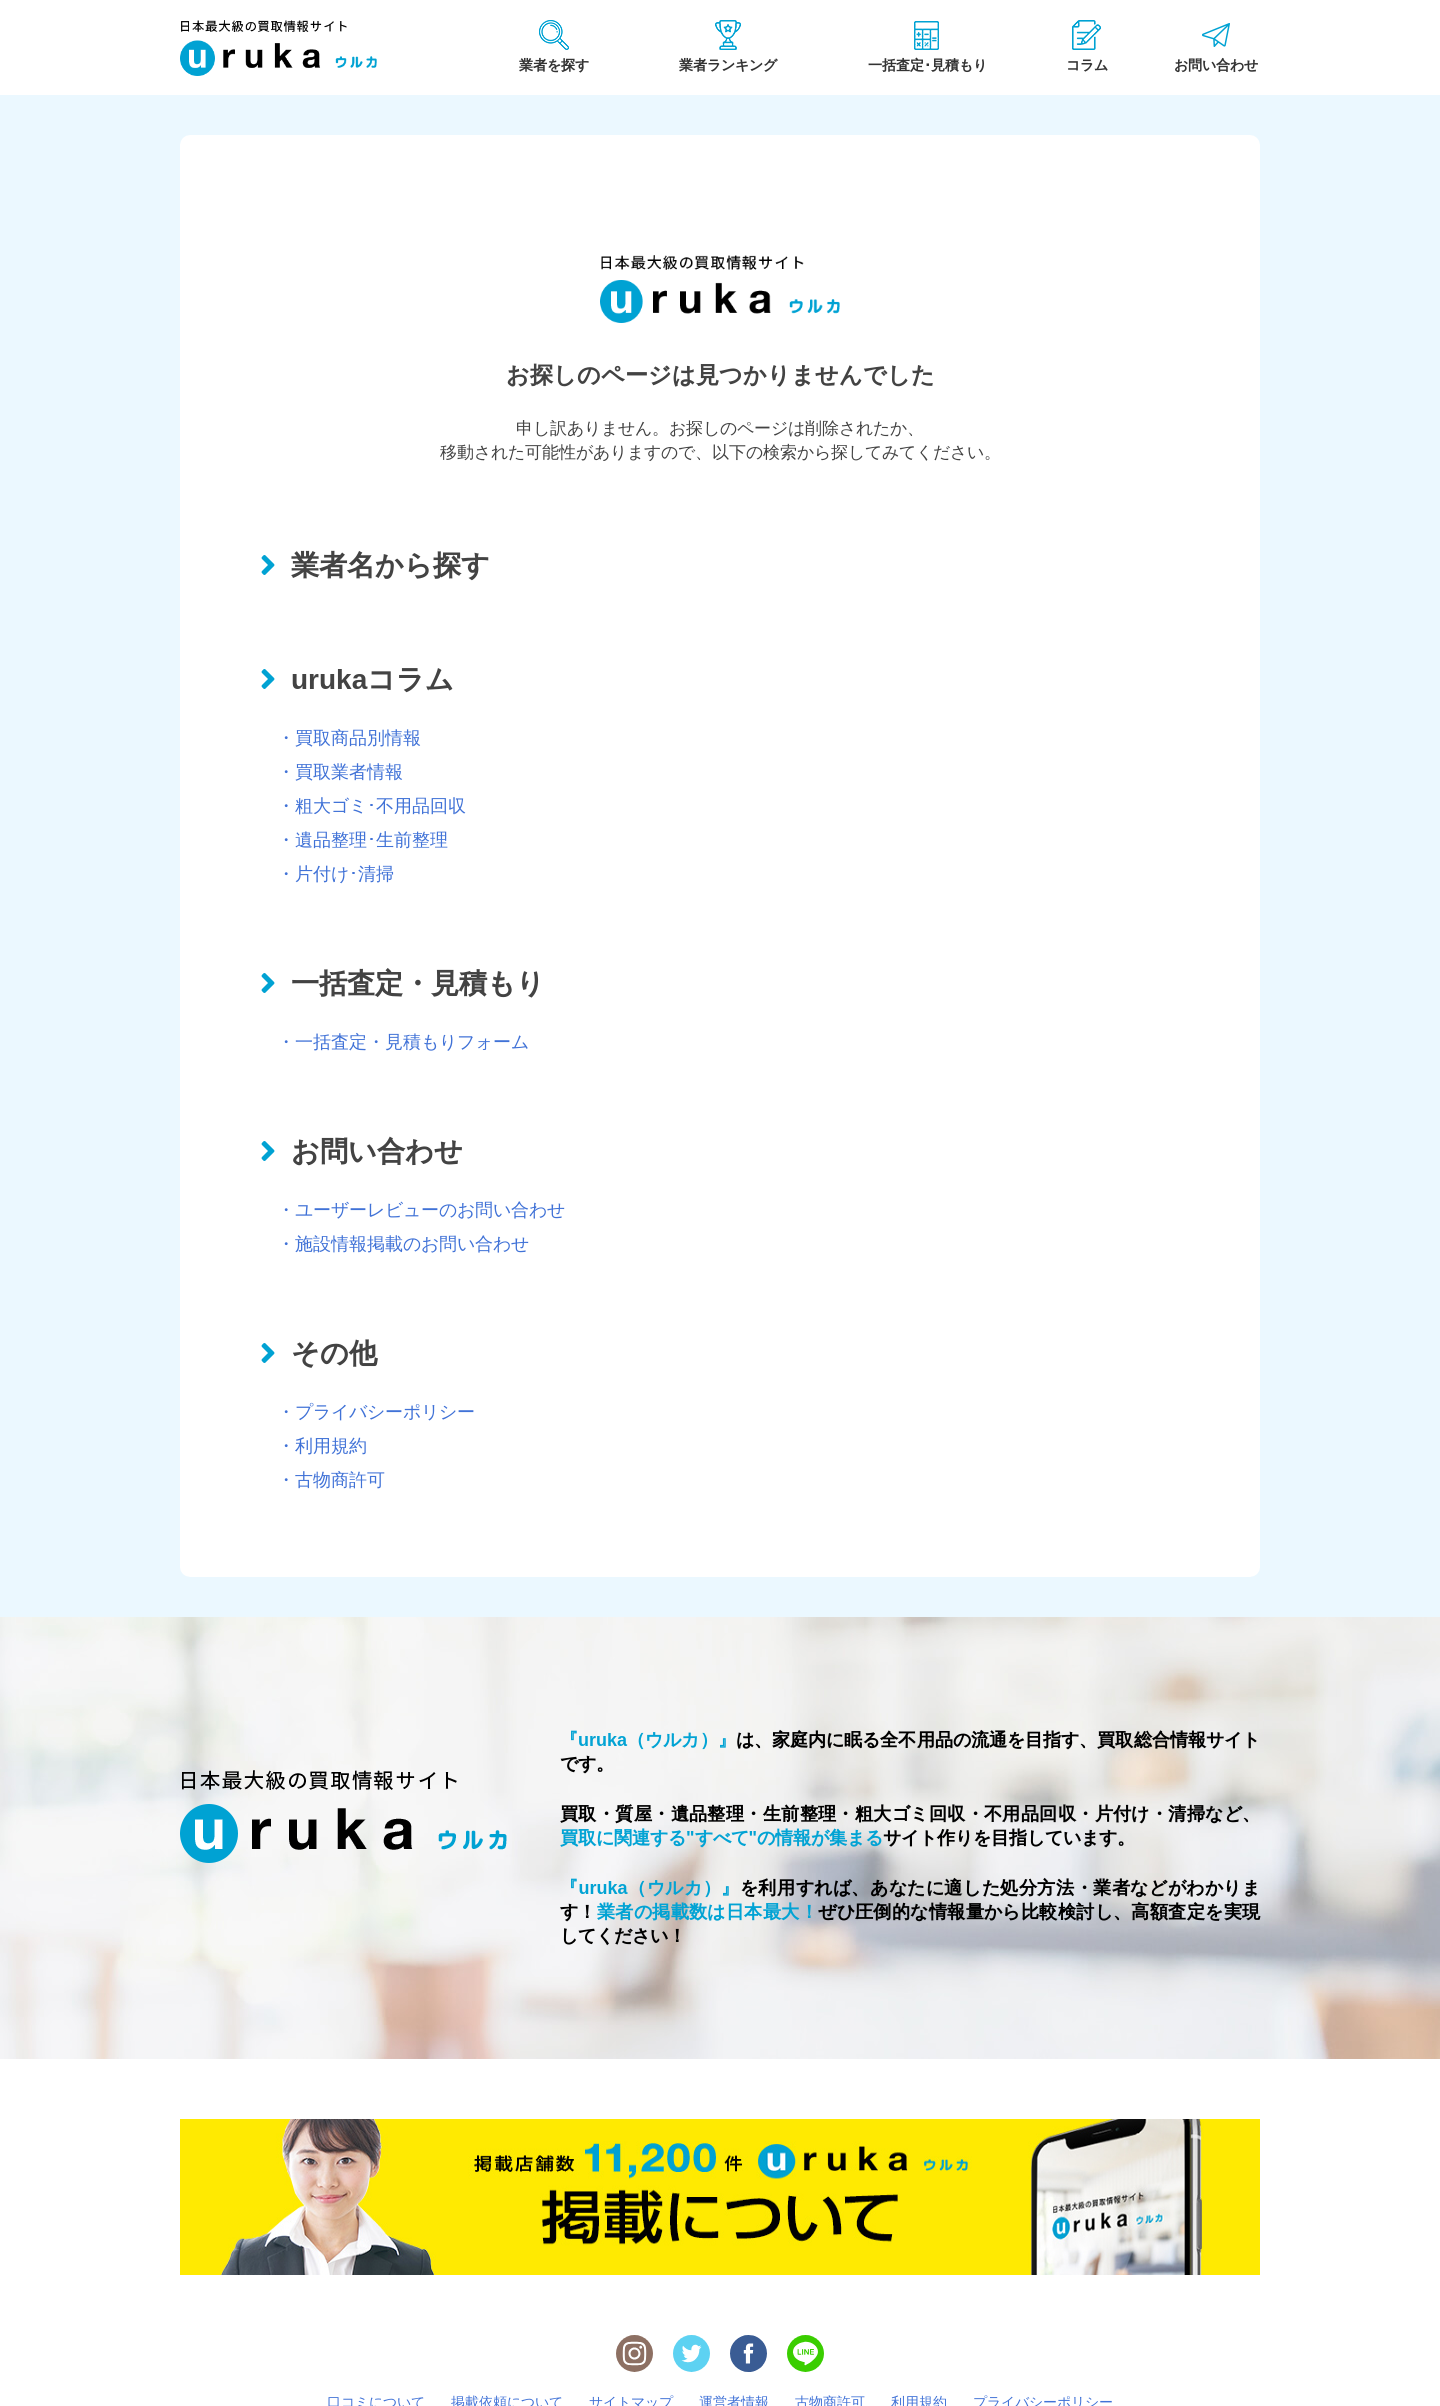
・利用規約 (322, 1446)
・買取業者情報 (340, 772)
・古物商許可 (331, 1480)
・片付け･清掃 (335, 874)
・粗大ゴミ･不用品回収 (371, 806)
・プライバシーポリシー (376, 1412)
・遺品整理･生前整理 (362, 840)
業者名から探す (390, 565)
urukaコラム (372, 679)
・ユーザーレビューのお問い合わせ (421, 1210)
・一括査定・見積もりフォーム (403, 1042)
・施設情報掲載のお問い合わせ (403, 1244)
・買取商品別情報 (349, 738)
